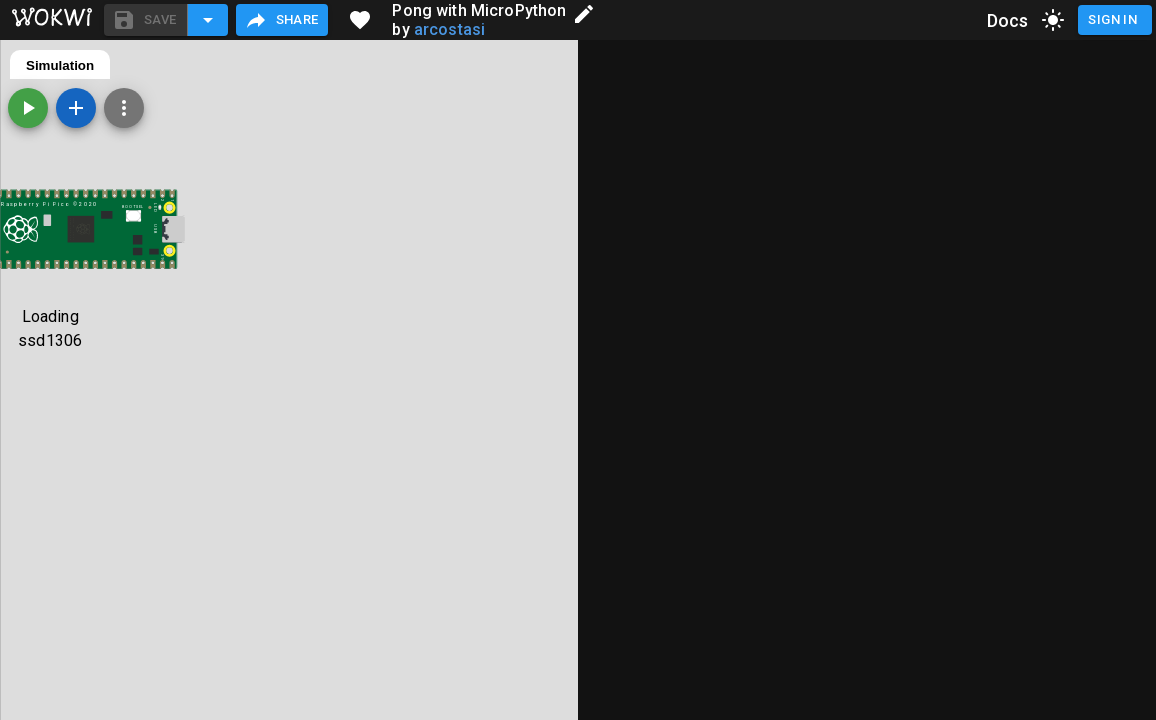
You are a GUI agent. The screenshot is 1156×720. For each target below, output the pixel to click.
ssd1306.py (251, 65)
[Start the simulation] (606, 108)
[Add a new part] (654, 108)
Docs (1008, 20)
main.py (51, 65)
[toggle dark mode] (1053, 20)
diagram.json (146, 65)
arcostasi (449, 29)
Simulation (638, 65)
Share (281, 20)
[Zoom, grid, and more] (702, 108)
